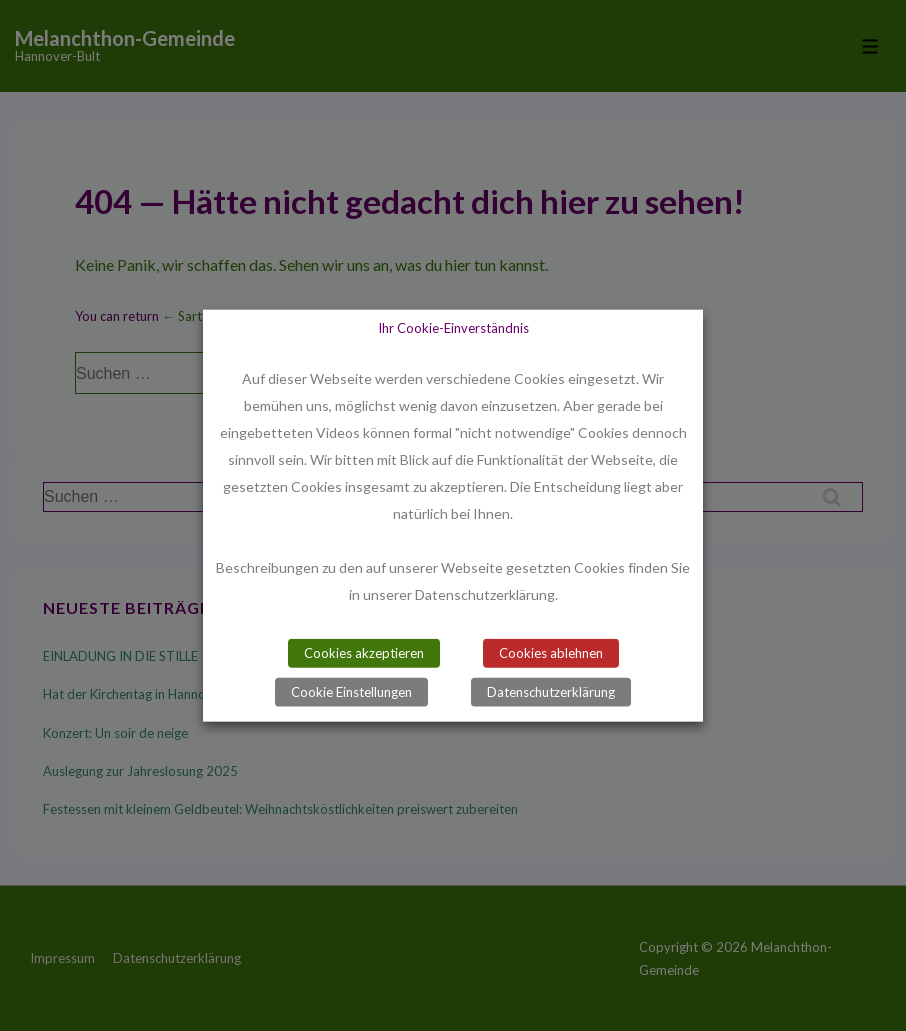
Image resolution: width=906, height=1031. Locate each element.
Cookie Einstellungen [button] (351, 692)
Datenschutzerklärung (551, 692)
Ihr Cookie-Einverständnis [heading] (453, 327)
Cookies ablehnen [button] (551, 653)
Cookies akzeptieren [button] (364, 653)
